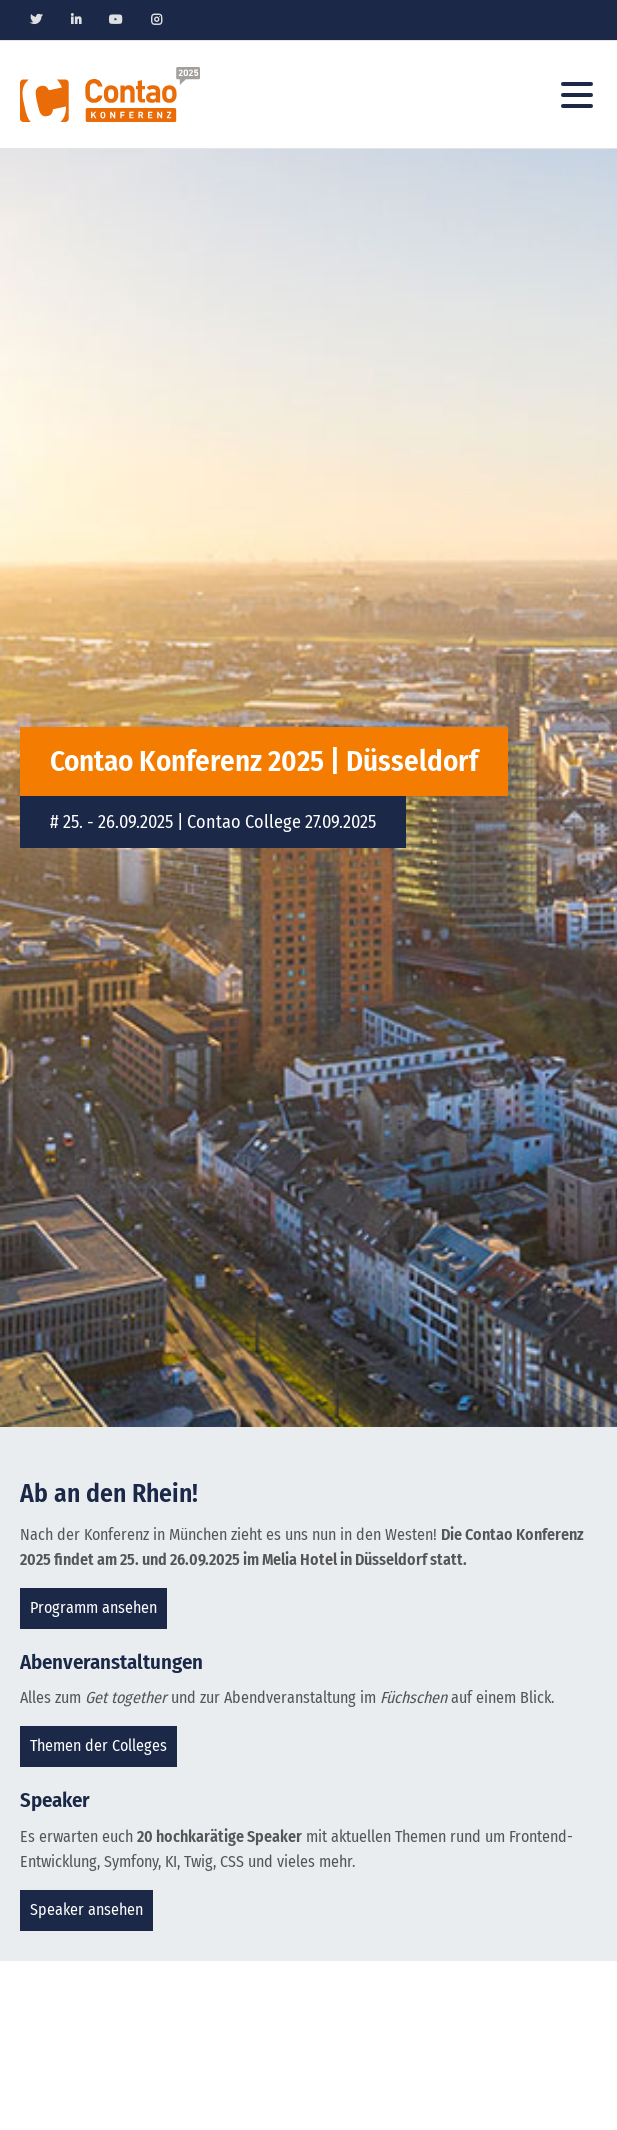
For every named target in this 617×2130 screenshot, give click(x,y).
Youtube (116, 20)
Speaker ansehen (86, 1909)
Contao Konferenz (110, 94)
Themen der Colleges (98, 1745)
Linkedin (76, 20)
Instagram (156, 20)
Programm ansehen (93, 1607)
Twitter (36, 20)
